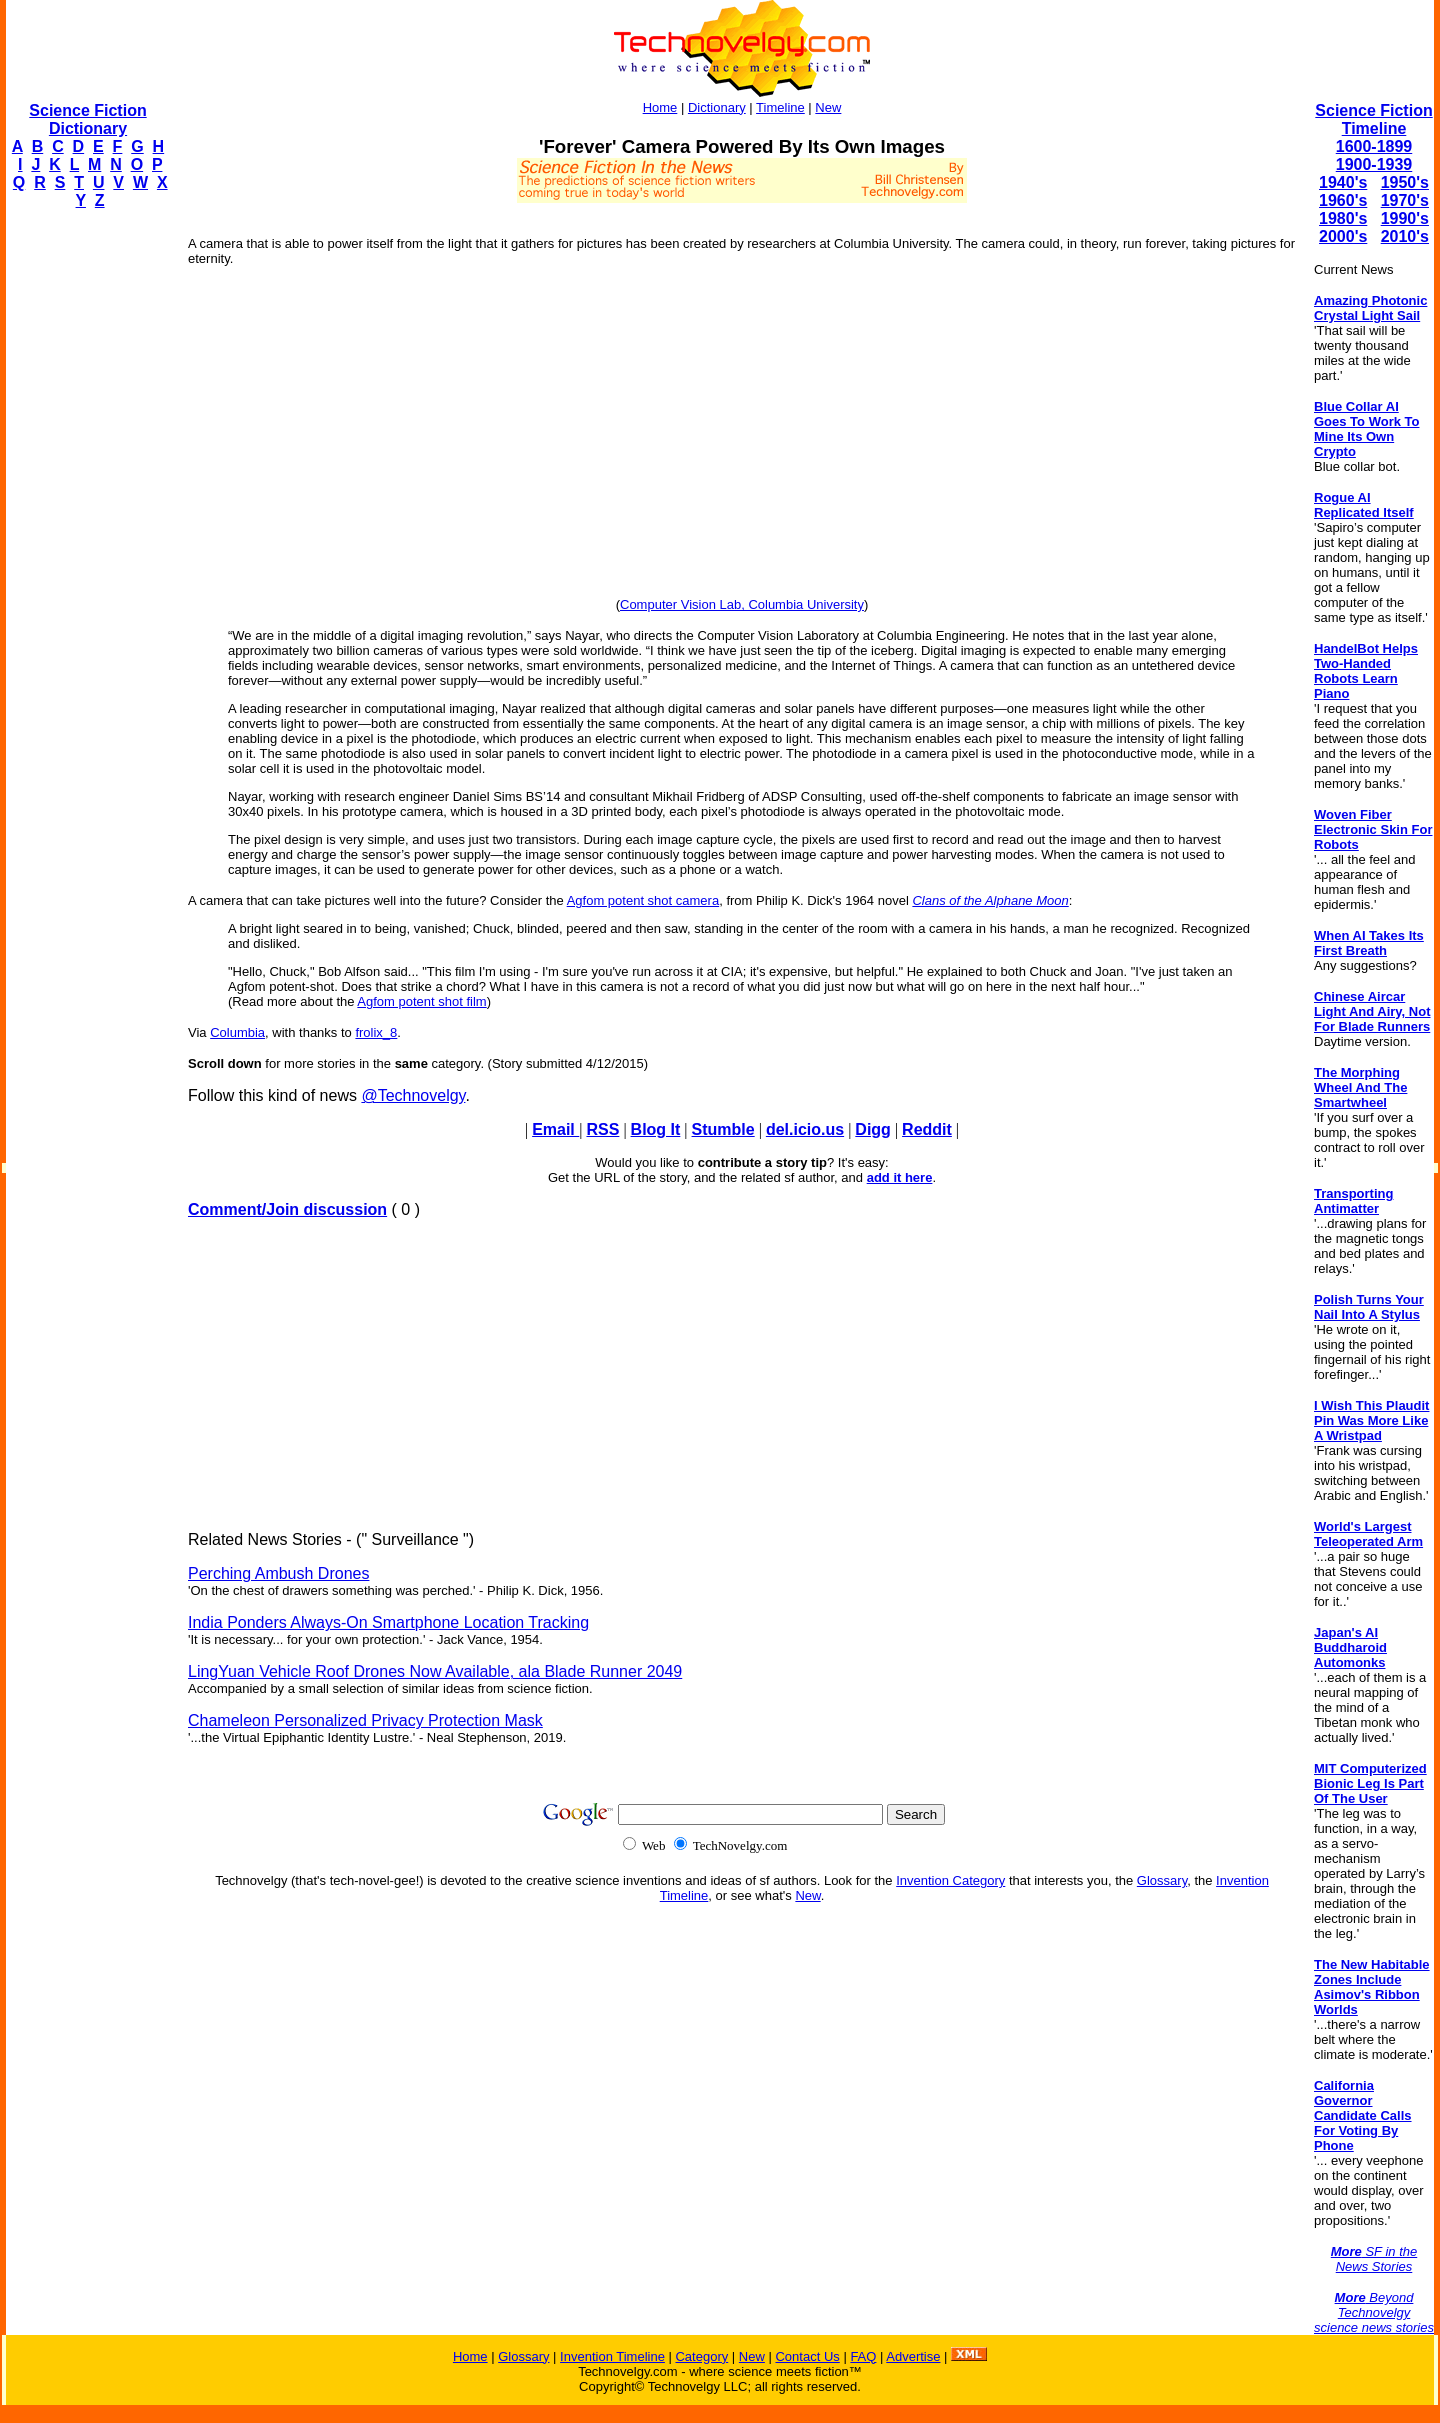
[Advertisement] (86, 526)
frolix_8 (376, 1032)
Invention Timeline (612, 2356)
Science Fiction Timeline (1373, 119)
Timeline (780, 107)
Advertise (913, 2356)
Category (701, 2356)
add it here (900, 1177)
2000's (1343, 236)
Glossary (1162, 1880)
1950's (1405, 182)
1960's (1343, 200)
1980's (1343, 218)
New (828, 107)
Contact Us (807, 2356)
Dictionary (717, 107)
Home (660, 107)
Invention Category (950, 1880)
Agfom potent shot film (421, 1001)
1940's (1343, 182)
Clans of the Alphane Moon (990, 900)
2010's (1405, 236)
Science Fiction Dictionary (87, 119)
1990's (1405, 218)
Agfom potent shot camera (643, 900)
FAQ (863, 2356)
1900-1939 (1374, 164)
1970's (1405, 200)
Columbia (237, 1032)
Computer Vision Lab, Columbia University (742, 604)
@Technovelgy (413, 1095)
